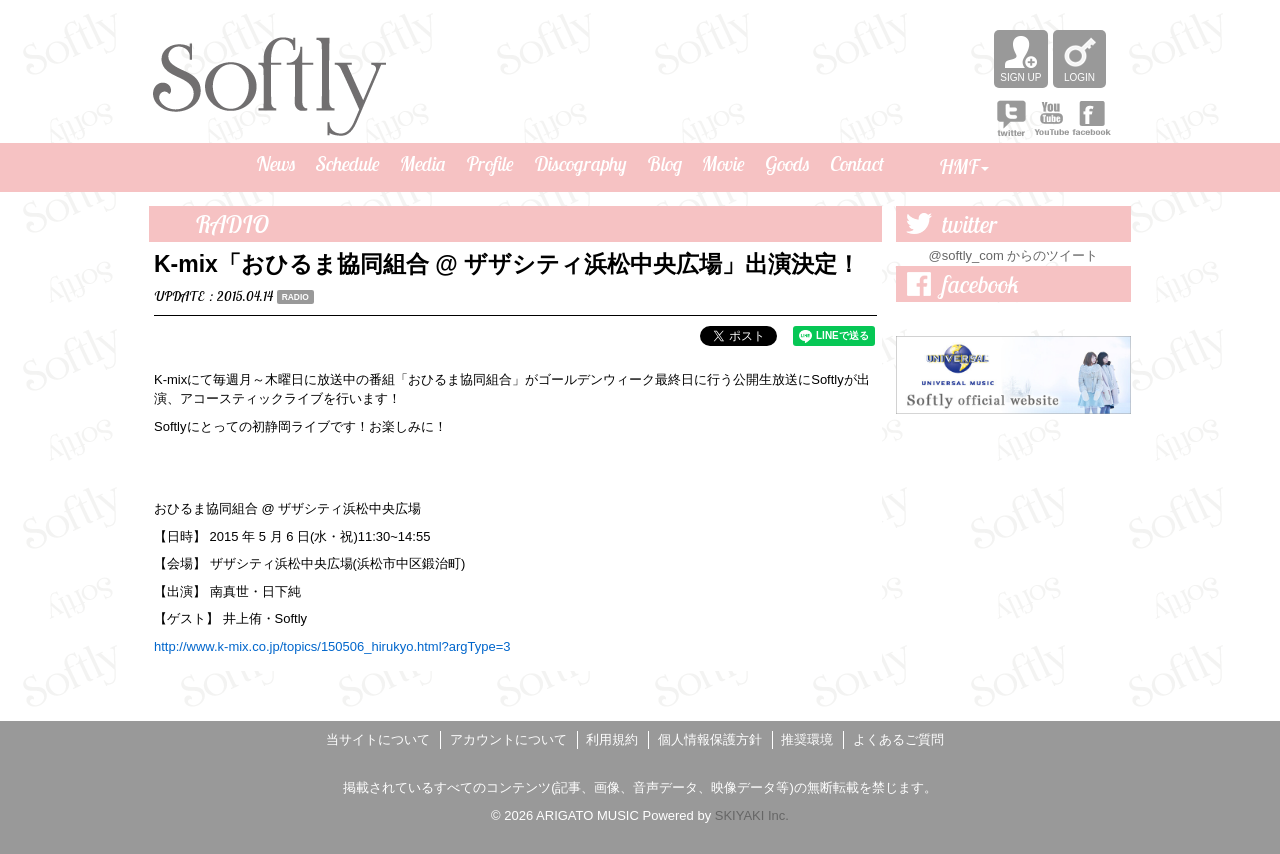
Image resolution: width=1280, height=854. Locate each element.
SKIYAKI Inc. (752, 815)
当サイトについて (378, 739)
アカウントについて (508, 739)
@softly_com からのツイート (1014, 255)
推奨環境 (807, 739)
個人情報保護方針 (710, 739)
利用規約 (612, 739)
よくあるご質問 (898, 739)
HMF (964, 166)
